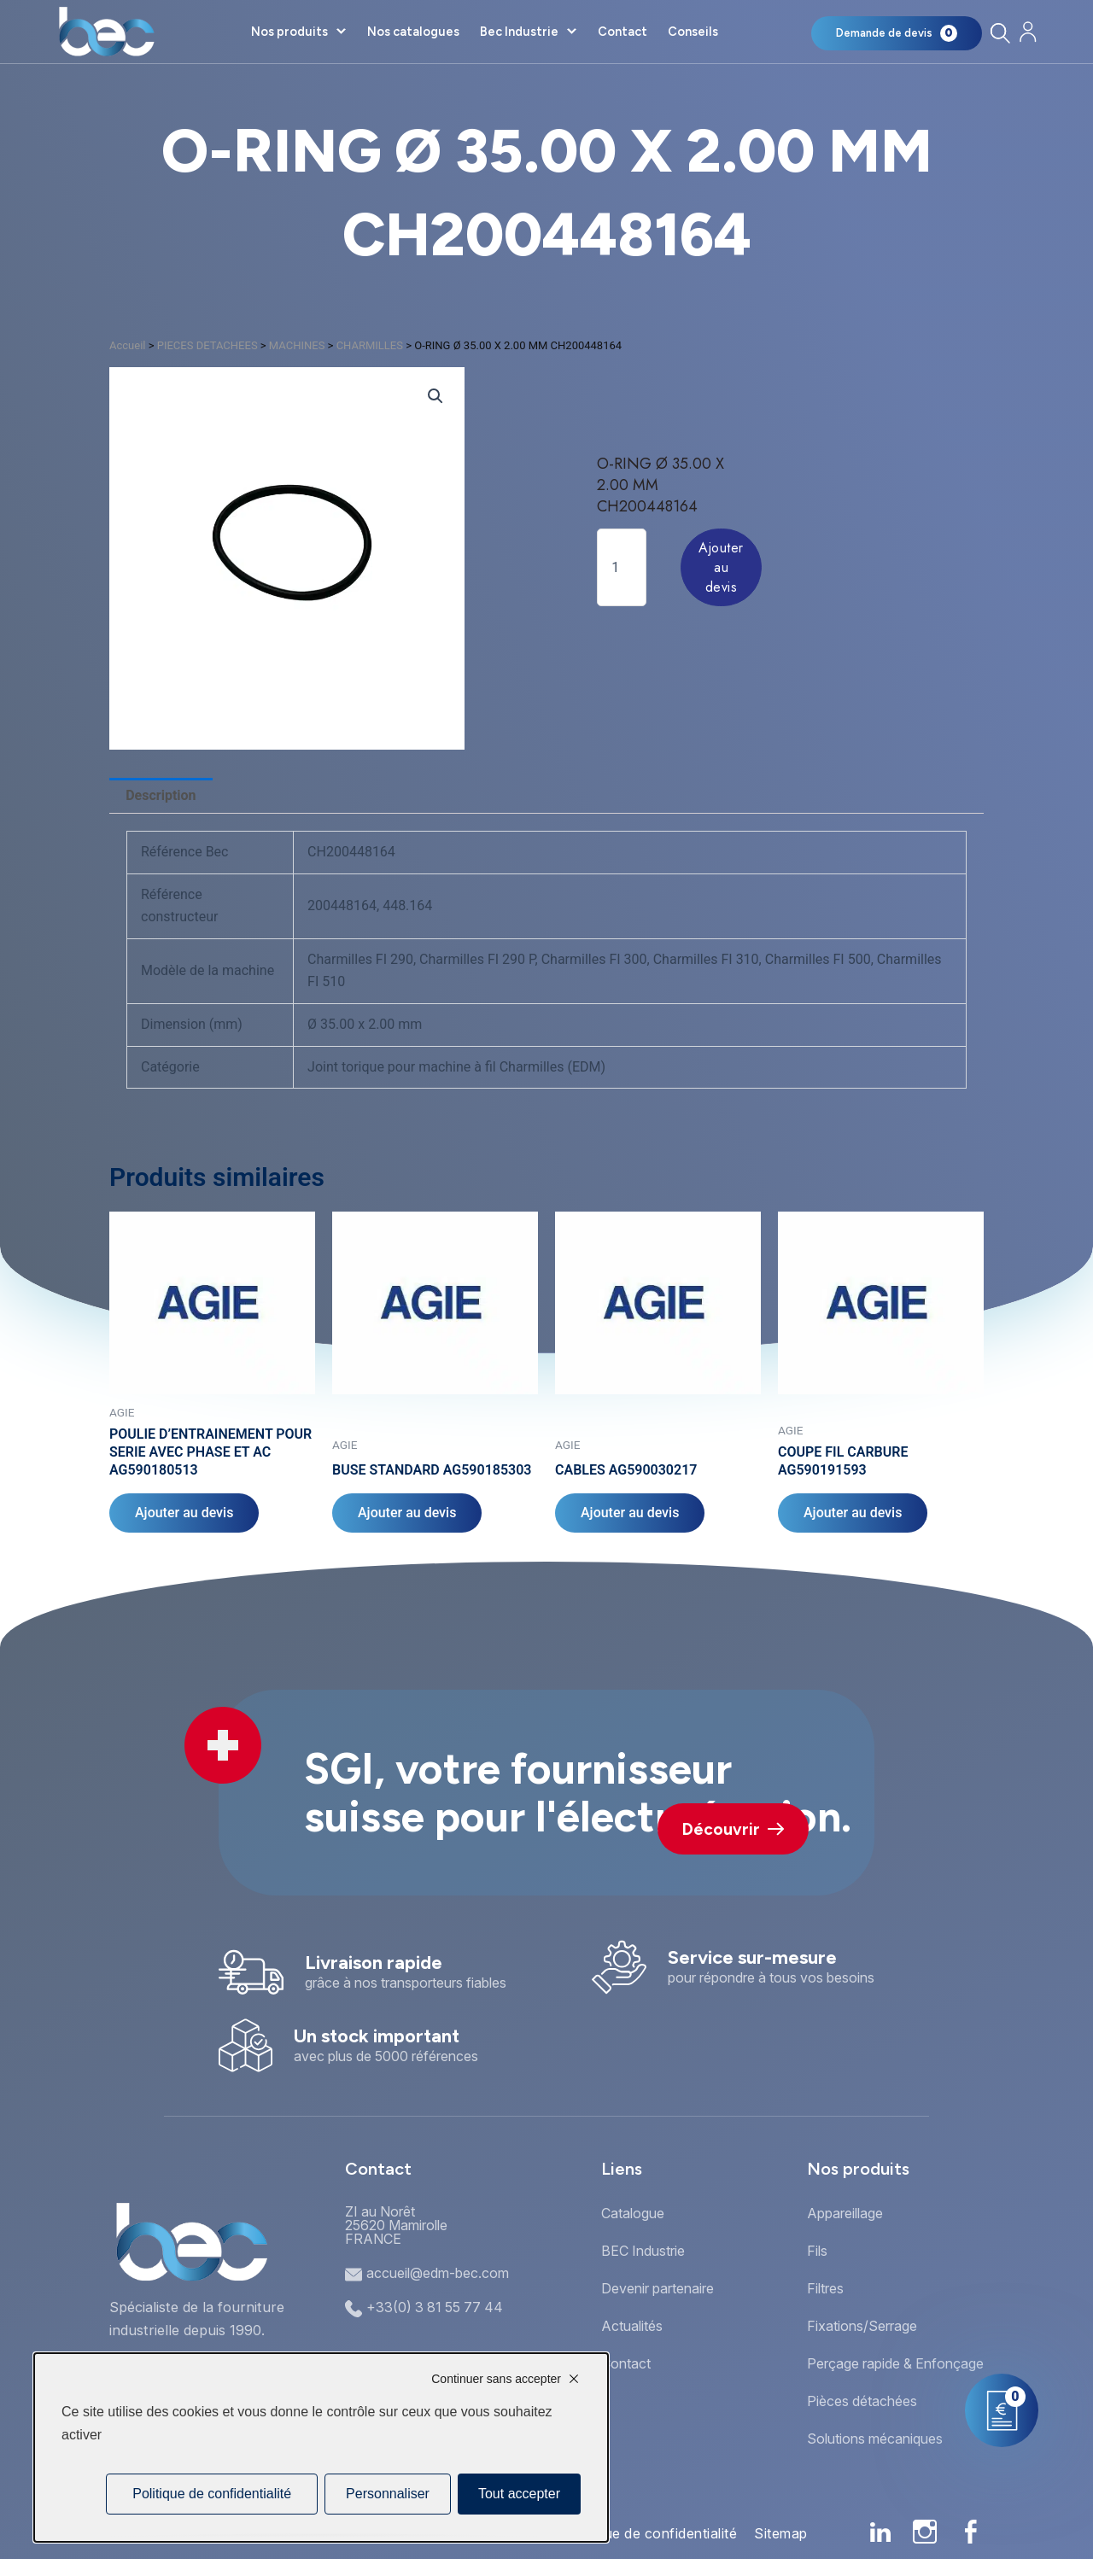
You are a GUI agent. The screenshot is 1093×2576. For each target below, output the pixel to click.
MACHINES (297, 345)
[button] (435, 396)
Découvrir (733, 1829)
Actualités (632, 2325)
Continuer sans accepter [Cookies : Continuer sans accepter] (496, 2379)
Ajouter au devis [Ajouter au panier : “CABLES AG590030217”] (630, 1512)
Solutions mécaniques (875, 2438)
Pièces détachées (862, 2401)
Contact (622, 31)
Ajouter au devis (721, 567)
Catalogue (632, 2213)
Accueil (127, 345)
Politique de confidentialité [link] (211, 2493)
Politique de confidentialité (650, 2533)
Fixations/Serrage (862, 2325)
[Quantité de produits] (621, 567)
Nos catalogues (413, 31)
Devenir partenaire (657, 2288)
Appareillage (845, 2213)
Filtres (825, 2288)
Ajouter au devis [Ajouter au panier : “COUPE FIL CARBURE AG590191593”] (853, 1512)
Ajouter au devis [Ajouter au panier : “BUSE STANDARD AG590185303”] (407, 1512)
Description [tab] (161, 795)
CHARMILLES (369, 345)
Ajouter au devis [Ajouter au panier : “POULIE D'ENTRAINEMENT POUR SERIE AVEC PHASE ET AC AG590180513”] (184, 1512)
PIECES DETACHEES (207, 345)
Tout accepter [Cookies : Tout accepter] (519, 2493)
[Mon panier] (896, 33)
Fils (817, 2250)
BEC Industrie (643, 2250)
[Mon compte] (1027, 32)
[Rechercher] (999, 33)
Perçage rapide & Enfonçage (895, 2363)
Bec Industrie (519, 31)
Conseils (693, 31)
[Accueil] (106, 31)
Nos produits (289, 31)
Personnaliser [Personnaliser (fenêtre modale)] (388, 2493)
